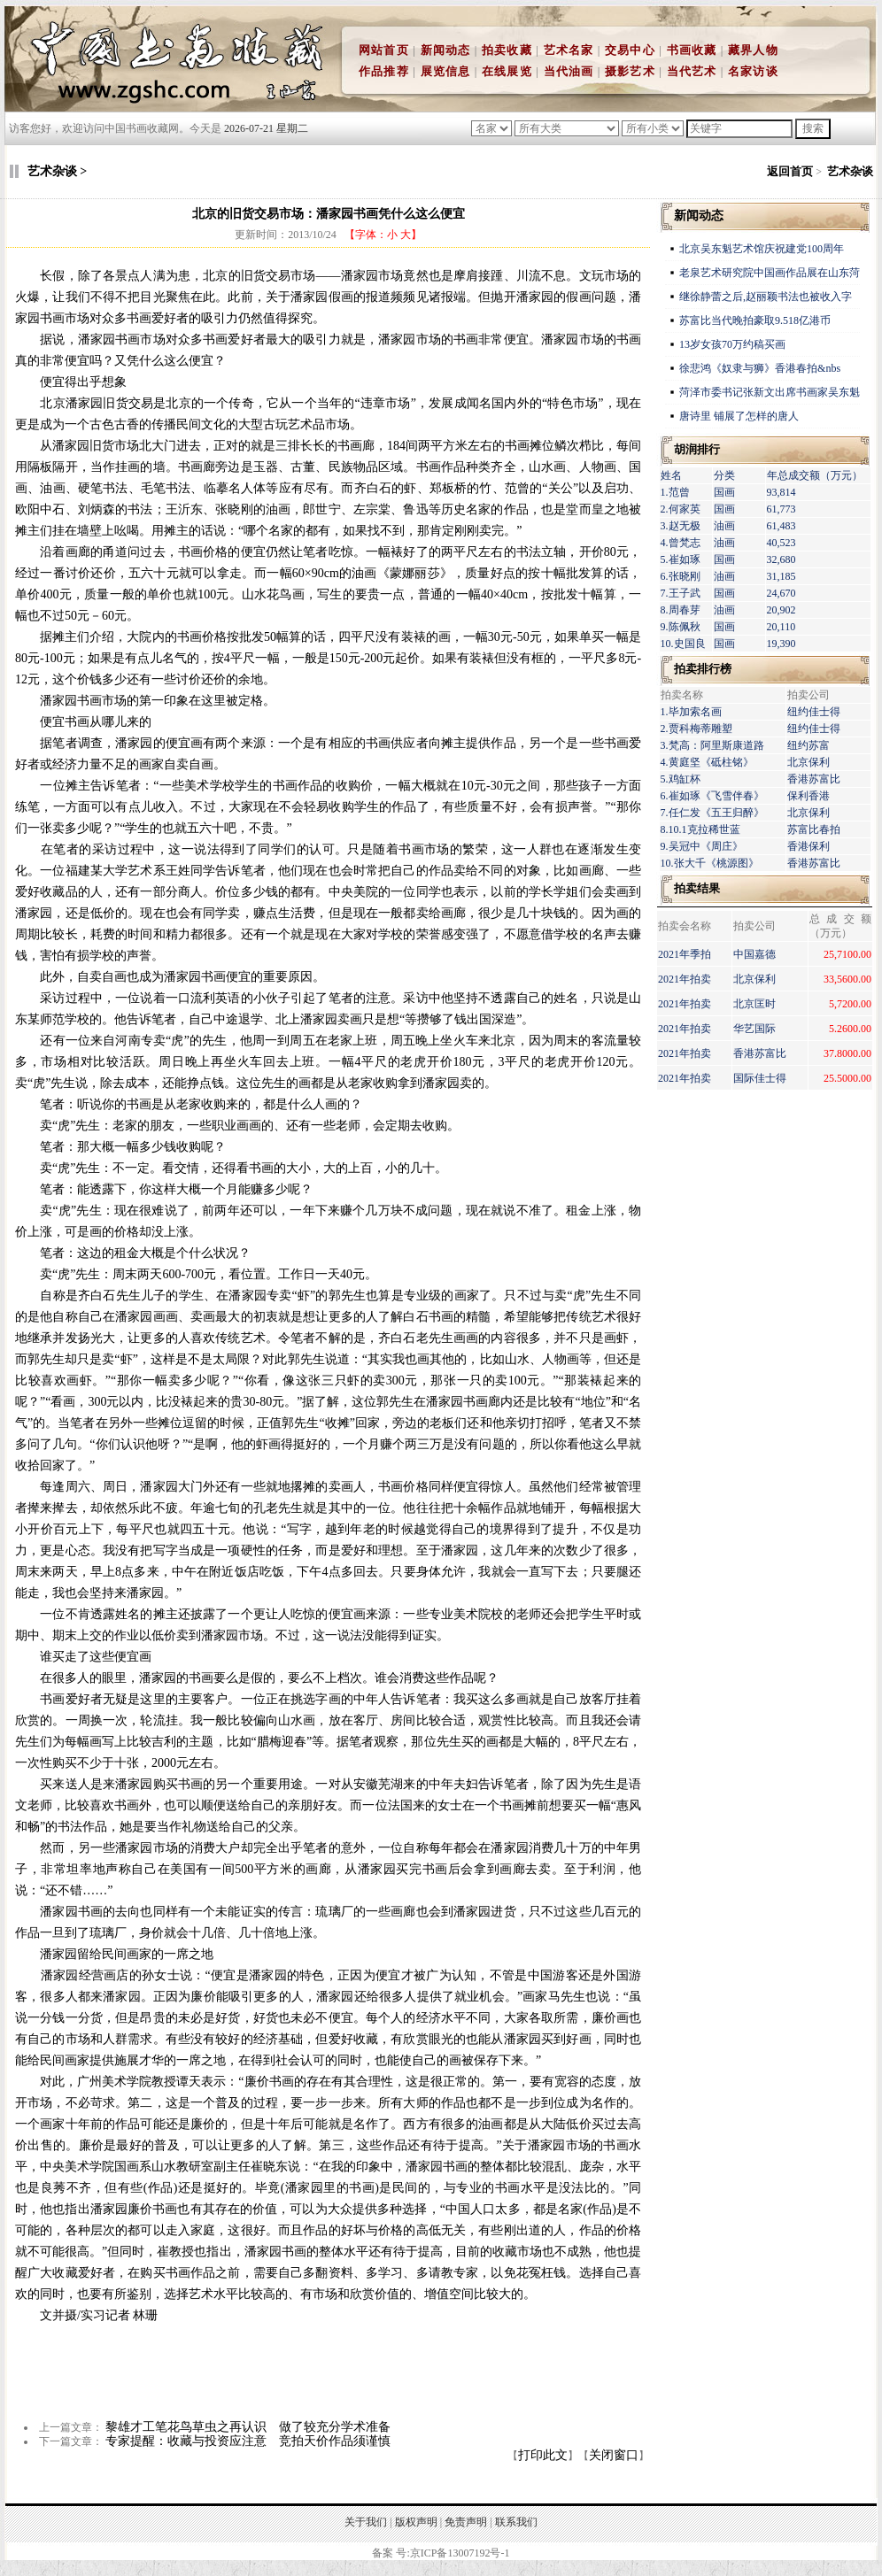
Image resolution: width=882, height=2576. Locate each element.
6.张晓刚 (680, 576)
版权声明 (416, 2522)
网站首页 (384, 50)
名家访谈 (753, 71)
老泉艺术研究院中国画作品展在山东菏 (769, 272)
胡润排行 (697, 449)
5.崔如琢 (680, 559)
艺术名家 (569, 50)
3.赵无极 (680, 526)
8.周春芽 (680, 610)
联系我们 (516, 2522)
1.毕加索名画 (691, 712)
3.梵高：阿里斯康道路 (712, 745)
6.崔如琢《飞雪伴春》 (712, 796)
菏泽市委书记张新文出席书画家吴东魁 (769, 392)
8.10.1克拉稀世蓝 (700, 829)
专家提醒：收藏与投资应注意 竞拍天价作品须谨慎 (248, 2441)
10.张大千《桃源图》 (710, 863)
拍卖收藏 (507, 50)
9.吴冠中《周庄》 (702, 846)
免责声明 (466, 2522)
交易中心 (630, 50)
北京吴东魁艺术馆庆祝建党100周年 (761, 249)
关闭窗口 (613, 2455)
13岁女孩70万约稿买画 (733, 344)
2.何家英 (680, 509)
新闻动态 (446, 50)
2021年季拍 (684, 954)
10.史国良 (683, 643)
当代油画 (569, 71)
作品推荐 (384, 71)
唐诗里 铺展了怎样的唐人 (739, 416)
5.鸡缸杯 (680, 779)
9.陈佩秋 (680, 627)
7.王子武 (680, 593)
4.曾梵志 (680, 542)
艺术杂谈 (850, 171)
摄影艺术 (630, 71)
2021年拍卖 (684, 979)
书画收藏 (692, 50)
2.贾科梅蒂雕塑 (696, 728)
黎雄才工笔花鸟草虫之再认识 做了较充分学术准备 (248, 2426)
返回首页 (790, 171)
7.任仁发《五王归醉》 (712, 812)
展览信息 (446, 71)
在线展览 (507, 71)
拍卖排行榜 (702, 668)
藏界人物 (753, 50)
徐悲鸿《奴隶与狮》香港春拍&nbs (759, 368)
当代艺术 (692, 71)
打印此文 (543, 2455)
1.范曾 (675, 492)
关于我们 (365, 2522)
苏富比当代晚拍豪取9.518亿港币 (755, 320)
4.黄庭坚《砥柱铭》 (707, 762)
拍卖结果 (697, 888)
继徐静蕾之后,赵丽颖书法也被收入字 (765, 296)
